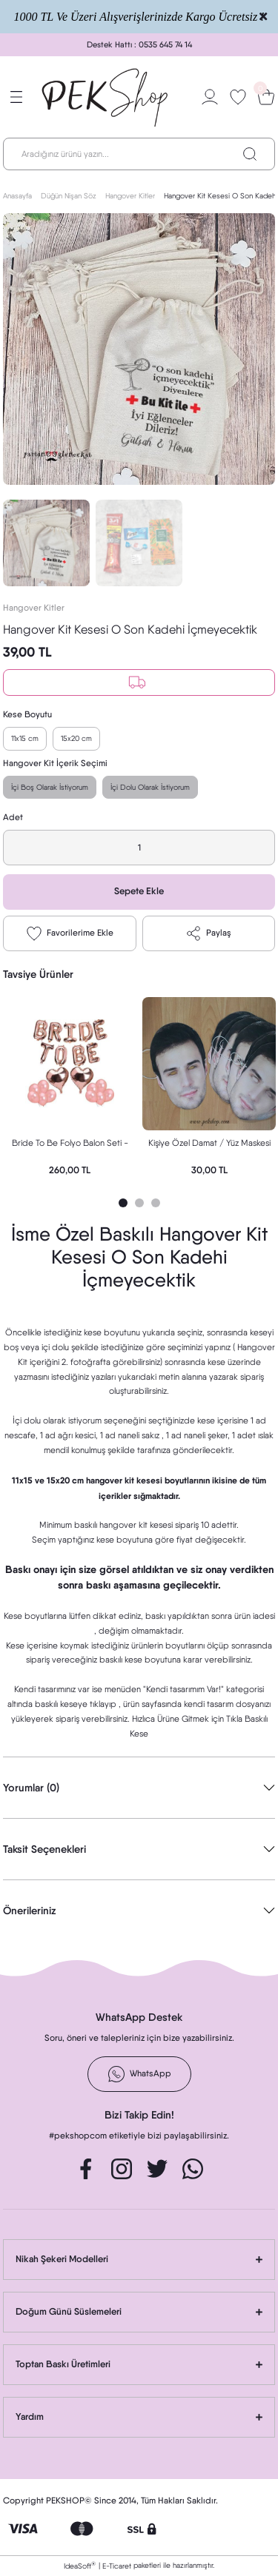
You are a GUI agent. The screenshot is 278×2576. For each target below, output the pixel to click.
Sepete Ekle (139, 890)
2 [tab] (139, 1202)
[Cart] (266, 97)
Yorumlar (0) (31, 1787)
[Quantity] (139, 847)
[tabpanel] (69, 1090)
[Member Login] (210, 97)
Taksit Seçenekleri (44, 1849)
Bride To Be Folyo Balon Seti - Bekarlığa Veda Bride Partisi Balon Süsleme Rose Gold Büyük (69, 1145)
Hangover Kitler (33, 608)
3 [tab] (155, 1202)
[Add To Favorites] (69, 933)
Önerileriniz (29, 1910)
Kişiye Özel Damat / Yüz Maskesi (209, 1143)
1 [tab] (123, 1202)
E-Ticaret (116, 2565)
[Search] (139, 154)
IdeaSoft (80, 2565)
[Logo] (106, 97)
